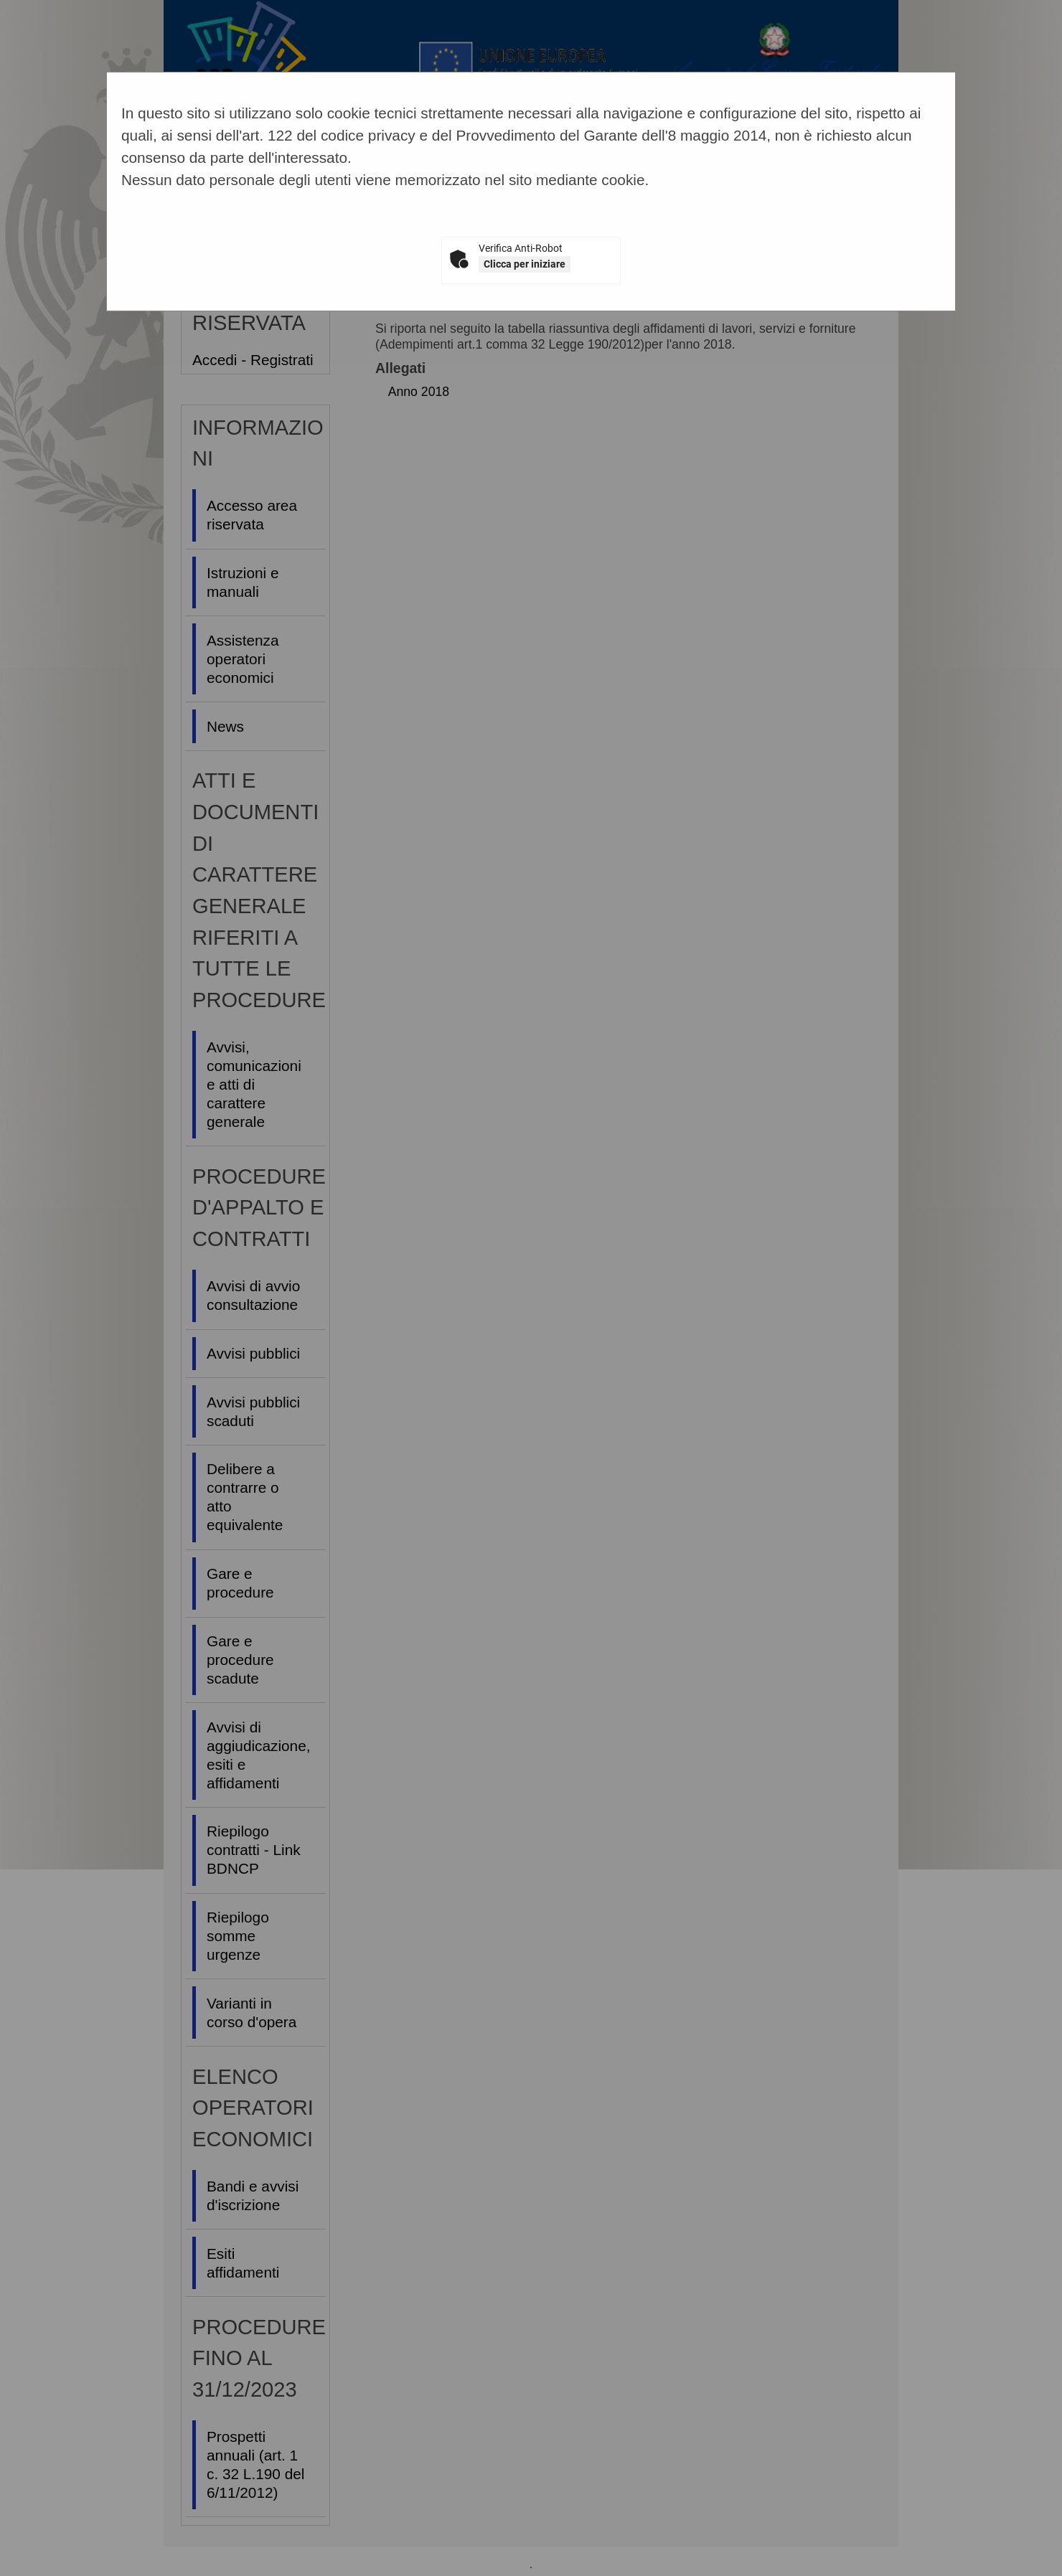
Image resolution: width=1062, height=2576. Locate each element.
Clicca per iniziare (524, 264)
